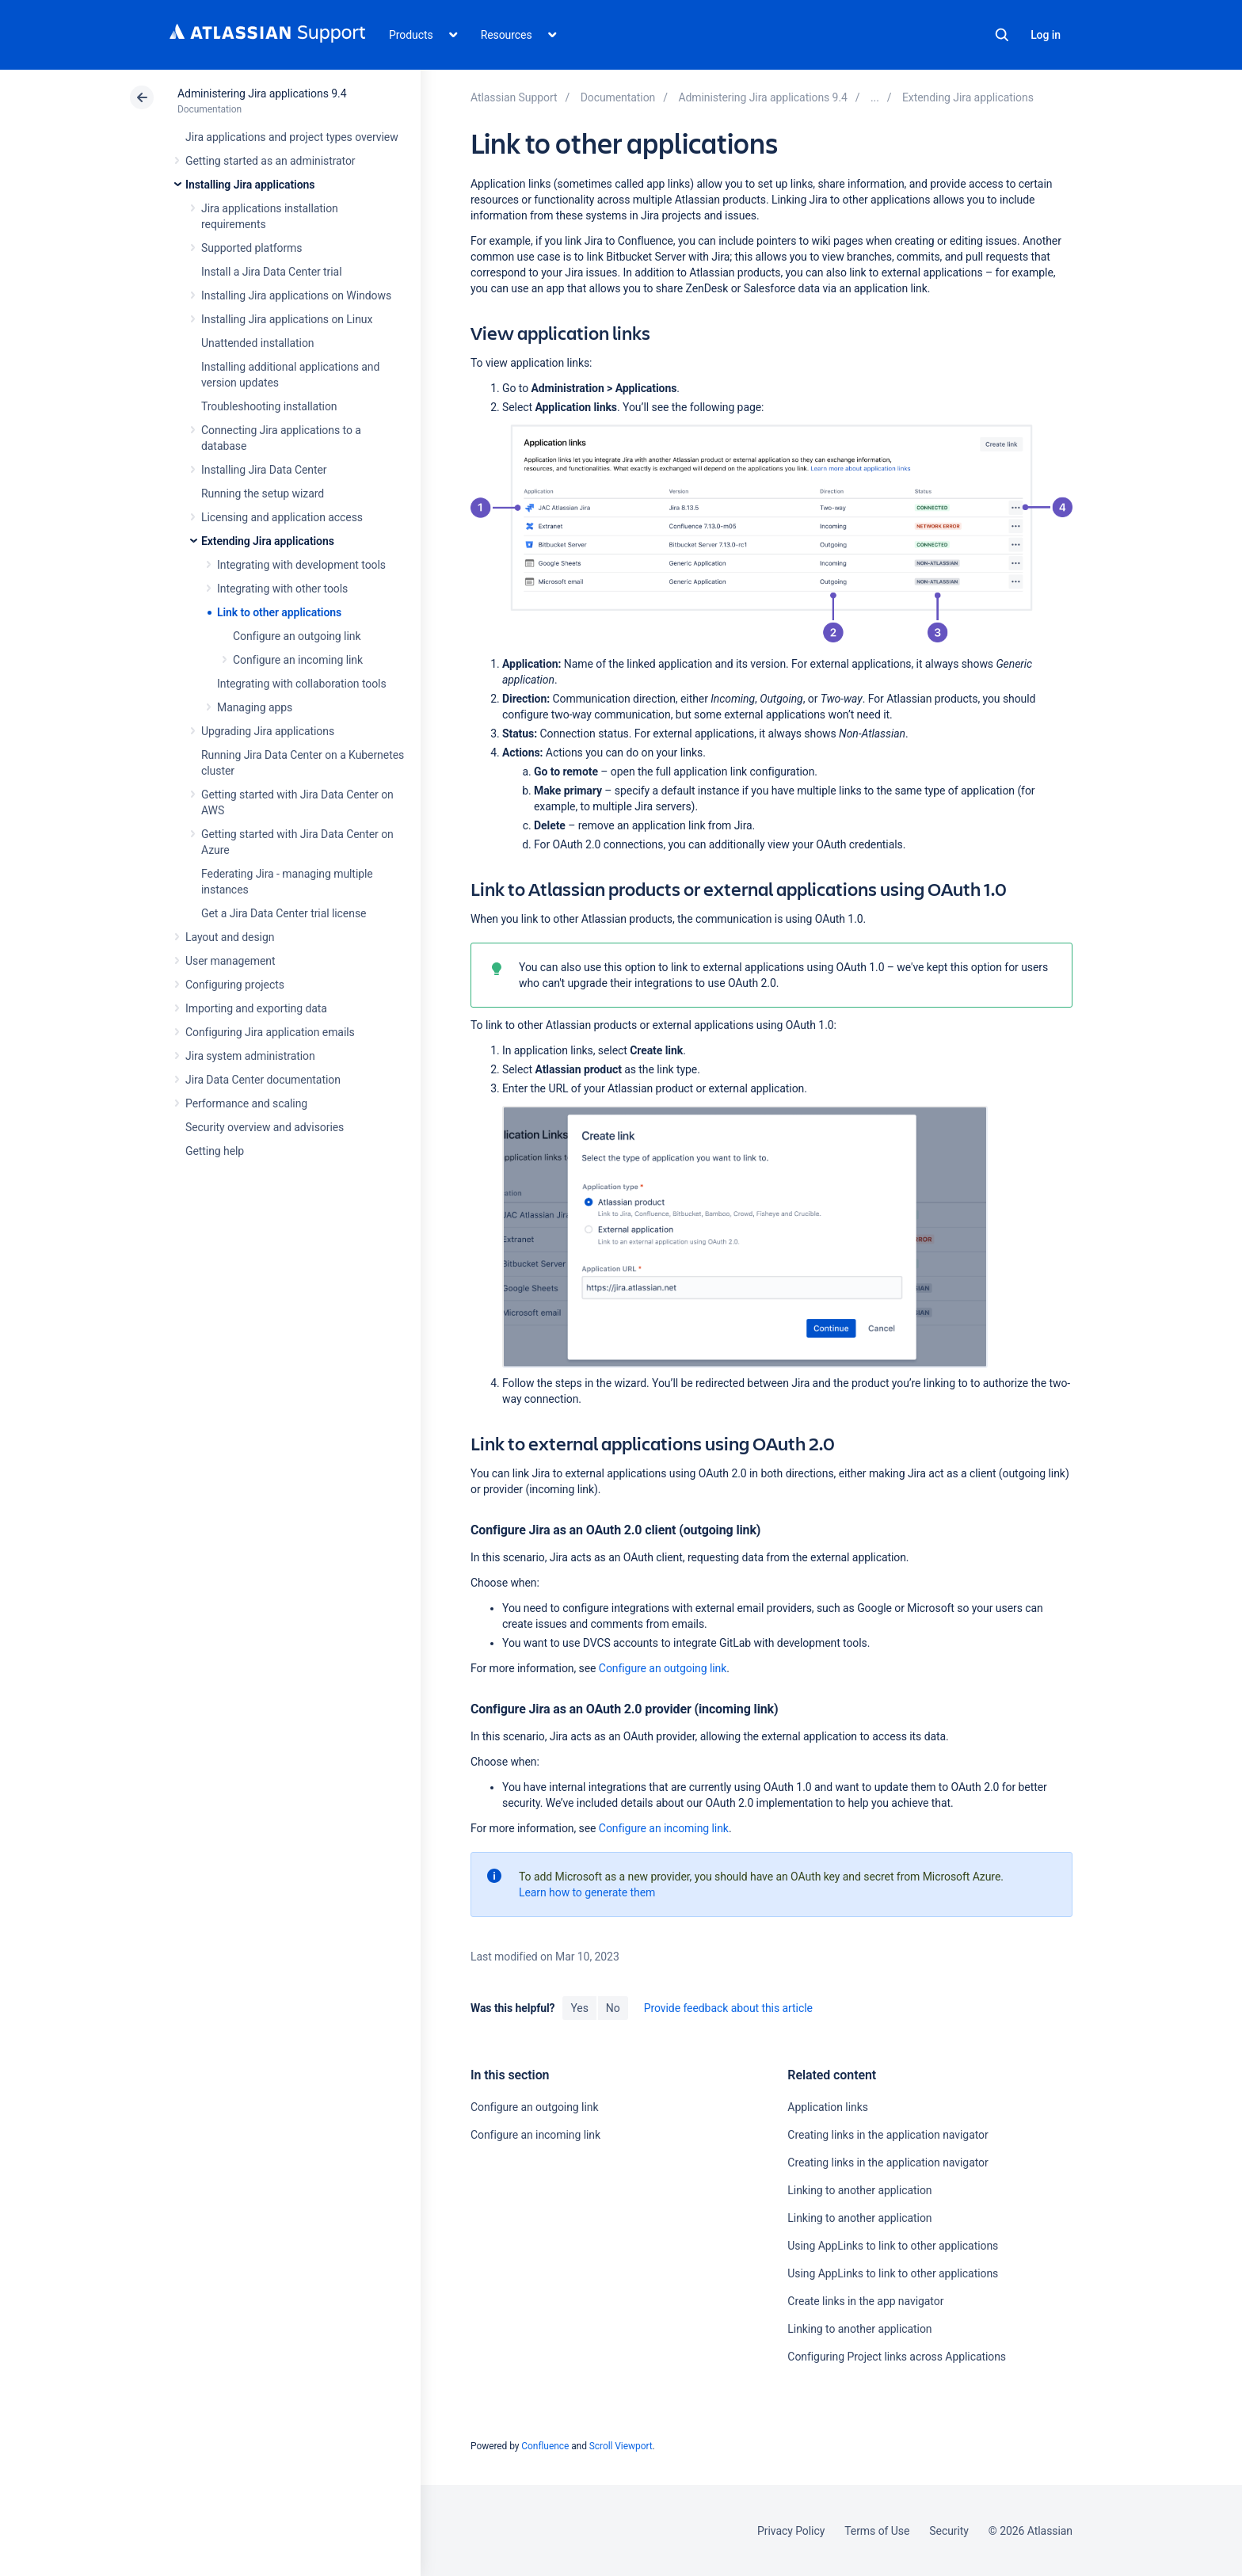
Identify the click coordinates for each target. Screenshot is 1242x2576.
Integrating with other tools (282, 588)
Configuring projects (234, 984)
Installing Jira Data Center (264, 469)
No (613, 2008)
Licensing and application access (282, 517)
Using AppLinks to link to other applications (892, 2245)
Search (1002, 35)
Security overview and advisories (264, 1127)
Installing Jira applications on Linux (286, 319)
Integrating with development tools (301, 564)
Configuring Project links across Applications (896, 2356)
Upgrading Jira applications (267, 731)
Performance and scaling (246, 1103)
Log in (1046, 35)
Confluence (545, 2446)
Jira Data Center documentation (263, 1079)
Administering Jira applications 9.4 (261, 93)
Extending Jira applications (267, 541)
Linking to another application (859, 2190)
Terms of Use (876, 2531)
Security (949, 2531)
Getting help (214, 1151)
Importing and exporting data (256, 1008)
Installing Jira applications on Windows (296, 295)
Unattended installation (257, 343)
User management (230, 961)
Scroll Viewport (621, 2446)
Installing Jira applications (249, 184)
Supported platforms (251, 248)
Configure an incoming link (298, 660)
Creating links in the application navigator (887, 2134)
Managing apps (254, 707)
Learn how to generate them (587, 1892)
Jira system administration (250, 1056)
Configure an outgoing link (296, 636)
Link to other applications (279, 612)
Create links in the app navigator (865, 2301)
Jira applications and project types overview (291, 137)
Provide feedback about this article (728, 2008)
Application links (827, 2107)
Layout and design (229, 937)
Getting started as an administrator (270, 160)
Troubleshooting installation (269, 406)
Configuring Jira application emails (270, 1032)
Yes (579, 2008)
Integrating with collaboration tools (302, 683)
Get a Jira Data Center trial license (283, 913)
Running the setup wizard (262, 493)
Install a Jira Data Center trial (271, 271)
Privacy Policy (791, 2531)
